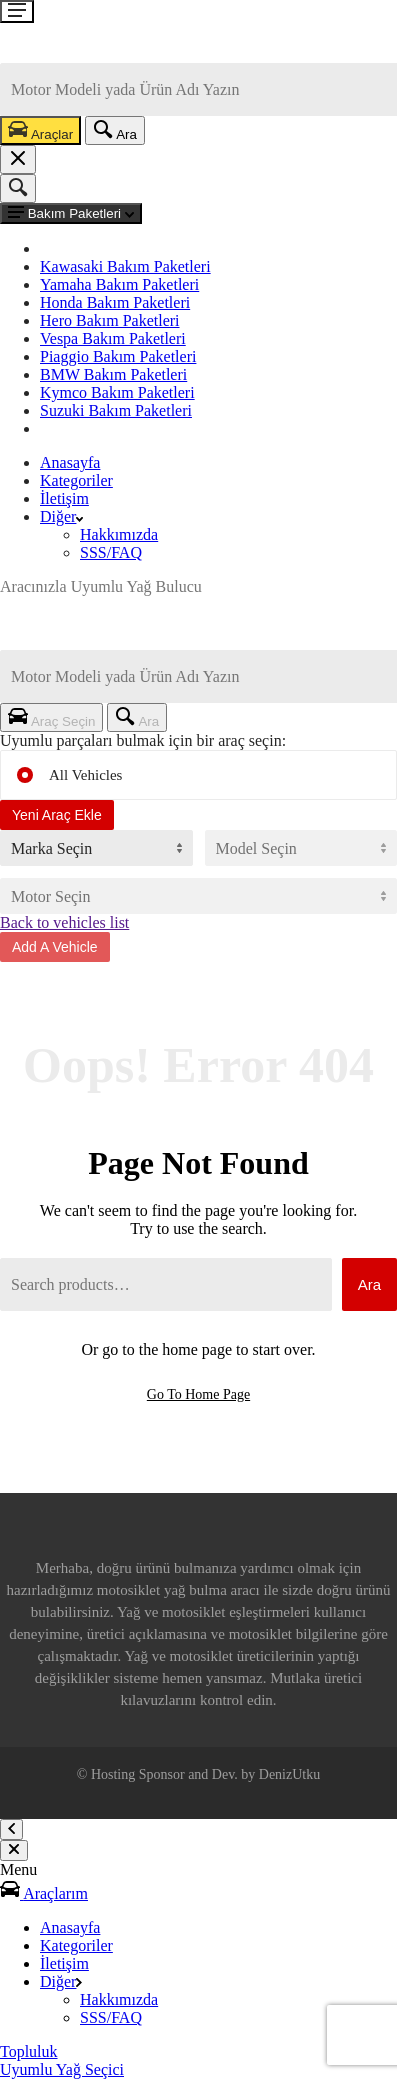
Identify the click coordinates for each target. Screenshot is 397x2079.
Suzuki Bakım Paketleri (116, 410)
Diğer (61, 516)
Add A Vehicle (55, 947)
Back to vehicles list (64, 922)
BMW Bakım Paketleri (113, 374)
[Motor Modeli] (301, 848)
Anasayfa (70, 462)
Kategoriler (76, 480)
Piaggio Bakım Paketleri (118, 356)
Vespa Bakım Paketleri (113, 338)
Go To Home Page (198, 1394)
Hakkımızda (119, 534)
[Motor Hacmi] (198, 896)
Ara (369, 1284)
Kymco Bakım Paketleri (117, 392)
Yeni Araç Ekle (57, 815)
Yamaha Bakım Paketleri (119, 284)
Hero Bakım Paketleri (110, 320)
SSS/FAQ (111, 552)
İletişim (64, 498)
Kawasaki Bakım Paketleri (125, 266)
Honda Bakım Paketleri (115, 302)
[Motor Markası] (96, 848)
